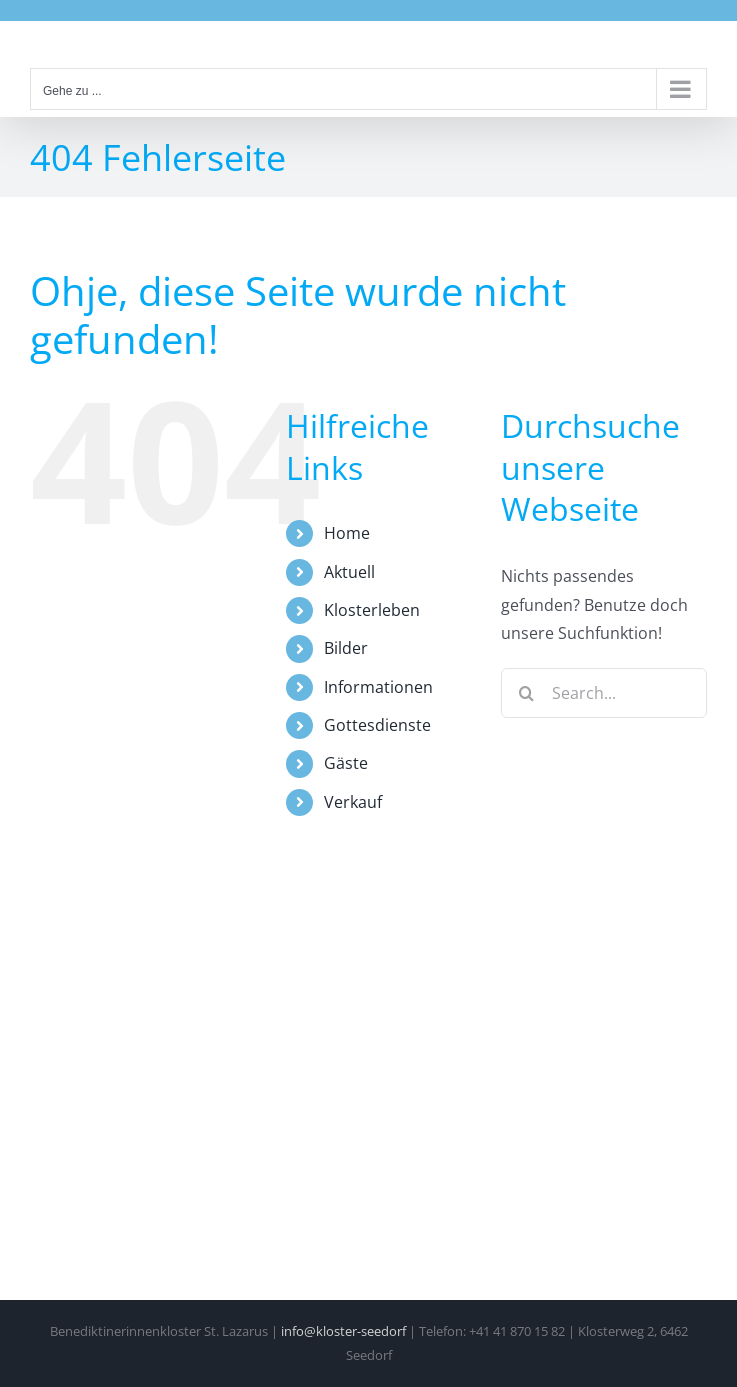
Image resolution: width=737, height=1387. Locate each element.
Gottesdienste (377, 725)
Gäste (346, 763)
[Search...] (604, 693)
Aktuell (349, 572)
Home (347, 533)
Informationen (378, 687)
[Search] (526, 693)
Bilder (346, 648)
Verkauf (353, 802)
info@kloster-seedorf (343, 1331)
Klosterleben (372, 610)
